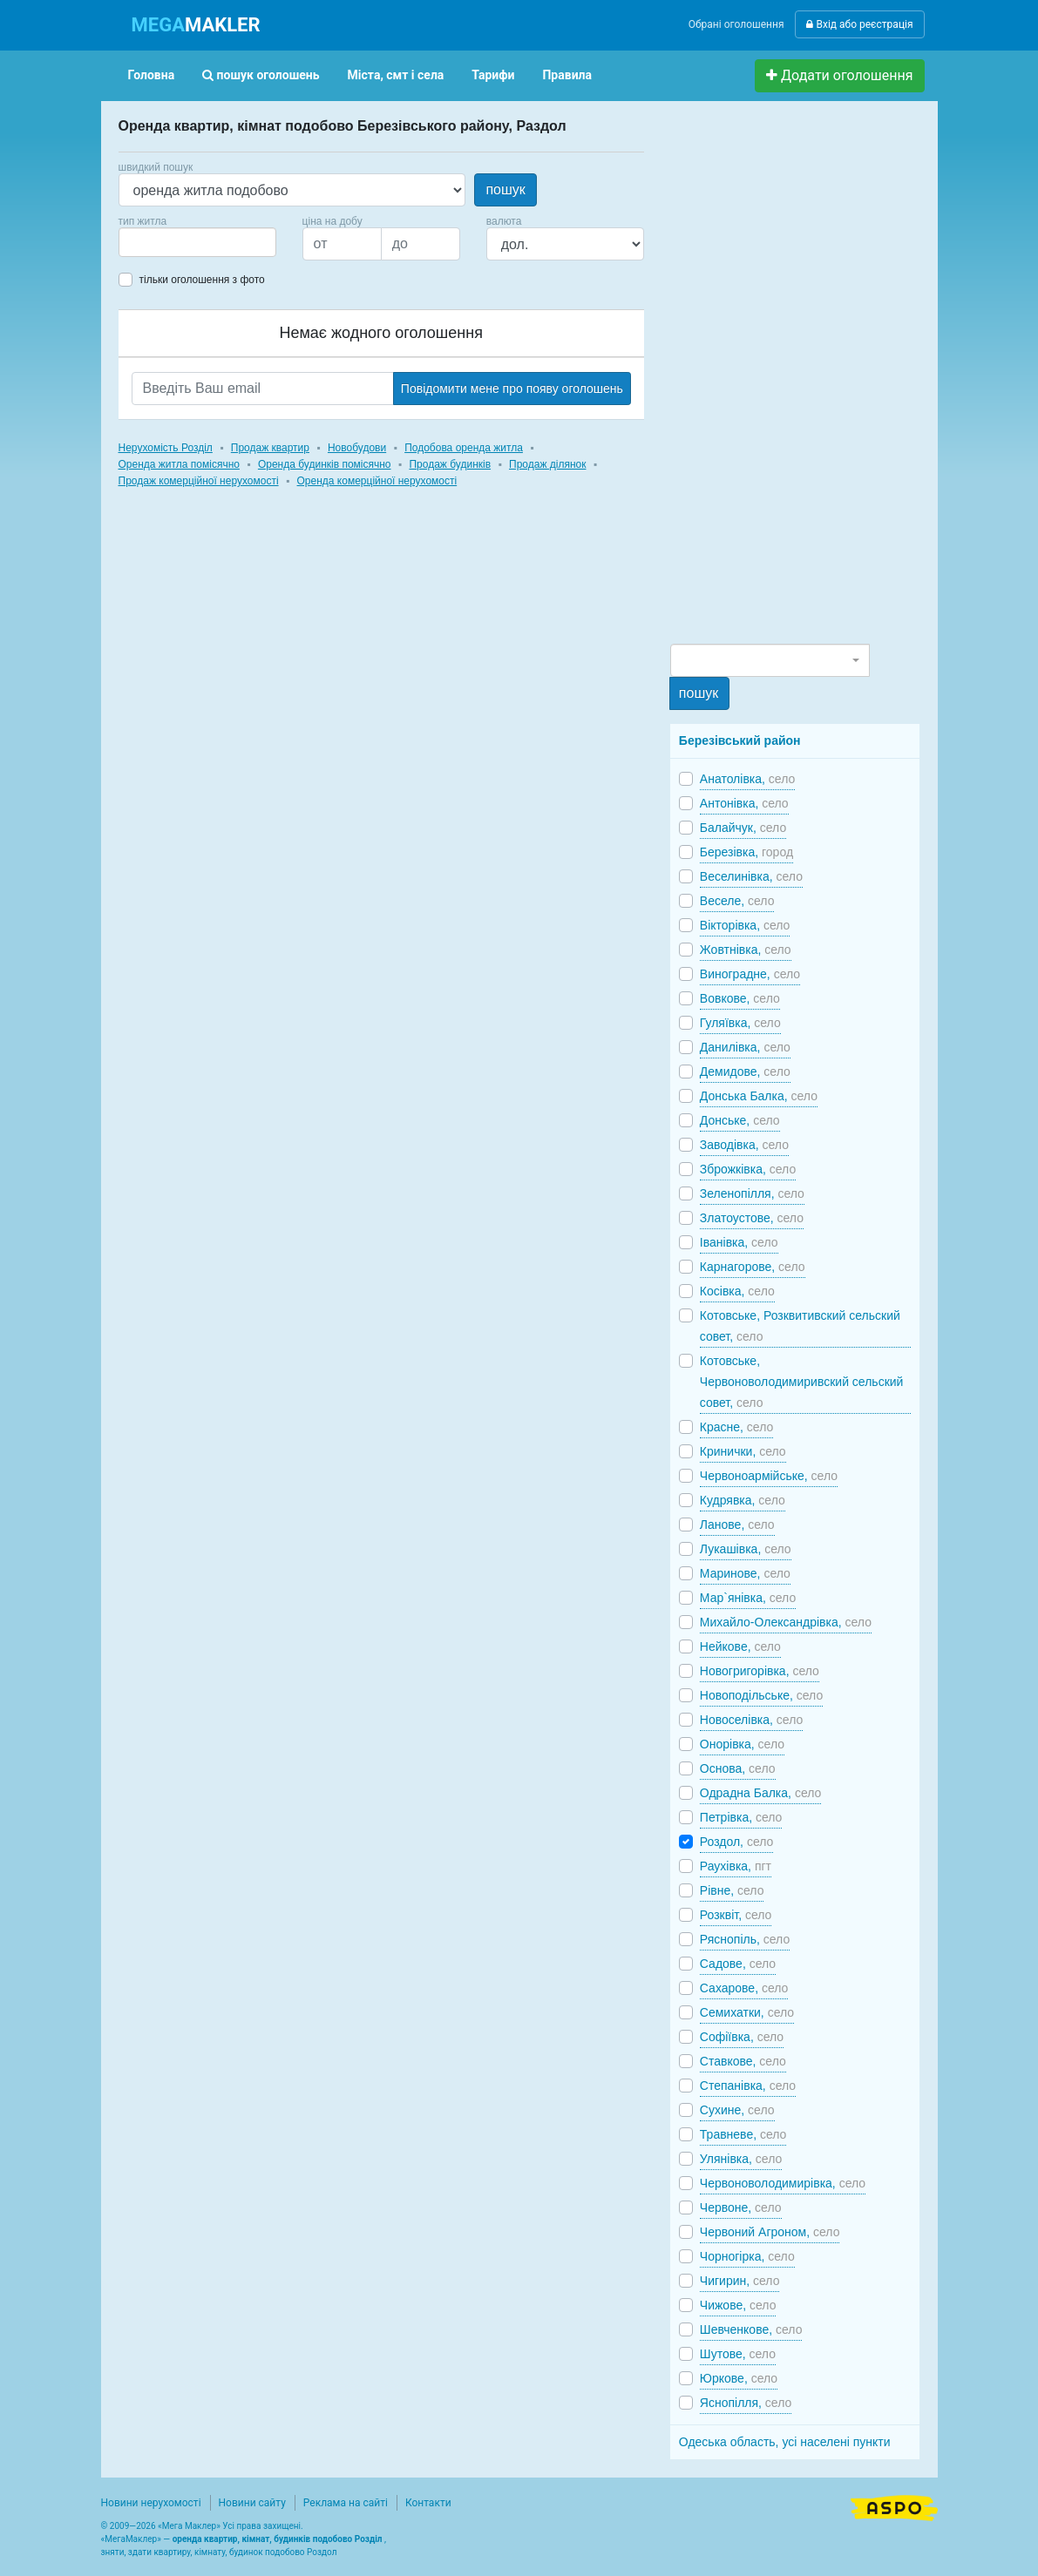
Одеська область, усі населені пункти (785, 2442)
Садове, (738, 1964)
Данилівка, (745, 1047)
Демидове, (745, 1071)
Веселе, (737, 901)
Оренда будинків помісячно (324, 464)
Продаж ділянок (547, 464)
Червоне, (741, 2207)
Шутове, (738, 2354)
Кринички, (743, 1451)
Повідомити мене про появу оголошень (512, 389)
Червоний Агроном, (770, 2232)
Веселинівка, (751, 876)
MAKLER (196, 25)
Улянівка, (741, 2159)
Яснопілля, (745, 2403)
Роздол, (737, 1842)
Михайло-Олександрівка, (786, 1622)
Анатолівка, (747, 779)
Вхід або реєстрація (859, 24)
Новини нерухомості (151, 2503)
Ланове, (737, 1524)
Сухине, (737, 2110)
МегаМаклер (131, 2539)
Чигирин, (740, 2281)
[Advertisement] (801, 379)
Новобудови (357, 448)
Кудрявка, (742, 1500)
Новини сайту (252, 2503)
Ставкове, (743, 2061)
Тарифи (493, 75)
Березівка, (746, 852)
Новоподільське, (761, 1695)
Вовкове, (740, 998)
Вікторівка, (745, 925)
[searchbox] (149, 242)
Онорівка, (742, 1744)
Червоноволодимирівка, (782, 2183)
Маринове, (745, 1573)
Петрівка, (741, 1817)
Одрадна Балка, (760, 1793)
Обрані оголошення (736, 24)
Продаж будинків (450, 464)
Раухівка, (735, 1866)
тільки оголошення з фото (202, 280)
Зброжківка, (748, 1169)
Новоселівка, (751, 1720)
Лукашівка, (745, 1549)
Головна (151, 75)
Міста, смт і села (396, 75)
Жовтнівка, (745, 950)
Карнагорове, (752, 1267)
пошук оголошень (260, 75)
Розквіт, (736, 1915)
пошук (505, 189)
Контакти (428, 2503)
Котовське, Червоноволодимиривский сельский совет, (802, 1382)
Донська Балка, (759, 1096)
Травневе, (743, 2134)
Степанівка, (748, 2086)
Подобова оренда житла (463, 448)
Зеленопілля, (752, 1193)
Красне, (736, 1427)
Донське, (740, 1120)
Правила (567, 75)
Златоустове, (752, 1218)
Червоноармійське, (769, 1476)
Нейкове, (740, 1646)
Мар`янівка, (748, 1598)
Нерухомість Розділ (166, 448)
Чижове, (738, 2305)
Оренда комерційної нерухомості (377, 481)
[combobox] (197, 242)
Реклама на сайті (345, 2503)
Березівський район (740, 740)
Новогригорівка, (759, 1671)
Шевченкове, (751, 2329)
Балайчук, (743, 828)
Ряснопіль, (745, 1939)
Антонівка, (744, 803)
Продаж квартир (270, 448)
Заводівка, (744, 1145)
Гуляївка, (740, 1023)
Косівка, (737, 1291)
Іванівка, (739, 1242)
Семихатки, (747, 2012)
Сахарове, (744, 1988)
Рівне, (732, 1890)
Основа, (738, 1768)
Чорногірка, (747, 2256)
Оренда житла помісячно (179, 464)
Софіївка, (742, 2037)
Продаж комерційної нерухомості (199, 481)
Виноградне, (750, 974)
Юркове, (738, 2378)
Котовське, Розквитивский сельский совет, (800, 1325)
